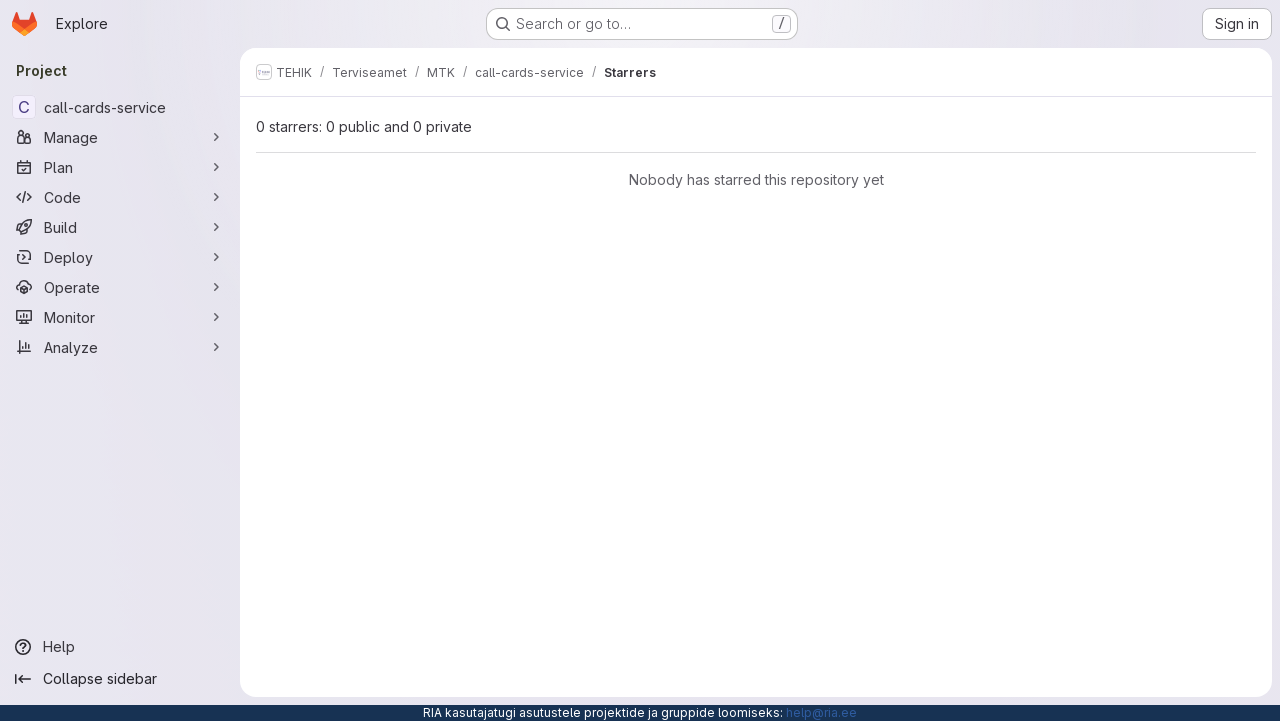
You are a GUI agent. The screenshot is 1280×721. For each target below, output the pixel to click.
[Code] (120, 197)
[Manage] (120, 137)
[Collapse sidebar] (120, 679)
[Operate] (120, 287)
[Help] (120, 647)
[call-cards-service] (120, 107)
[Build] (120, 227)
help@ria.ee (821, 712)
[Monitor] (120, 317)
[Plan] (120, 167)
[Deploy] (120, 257)
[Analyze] (120, 347)
